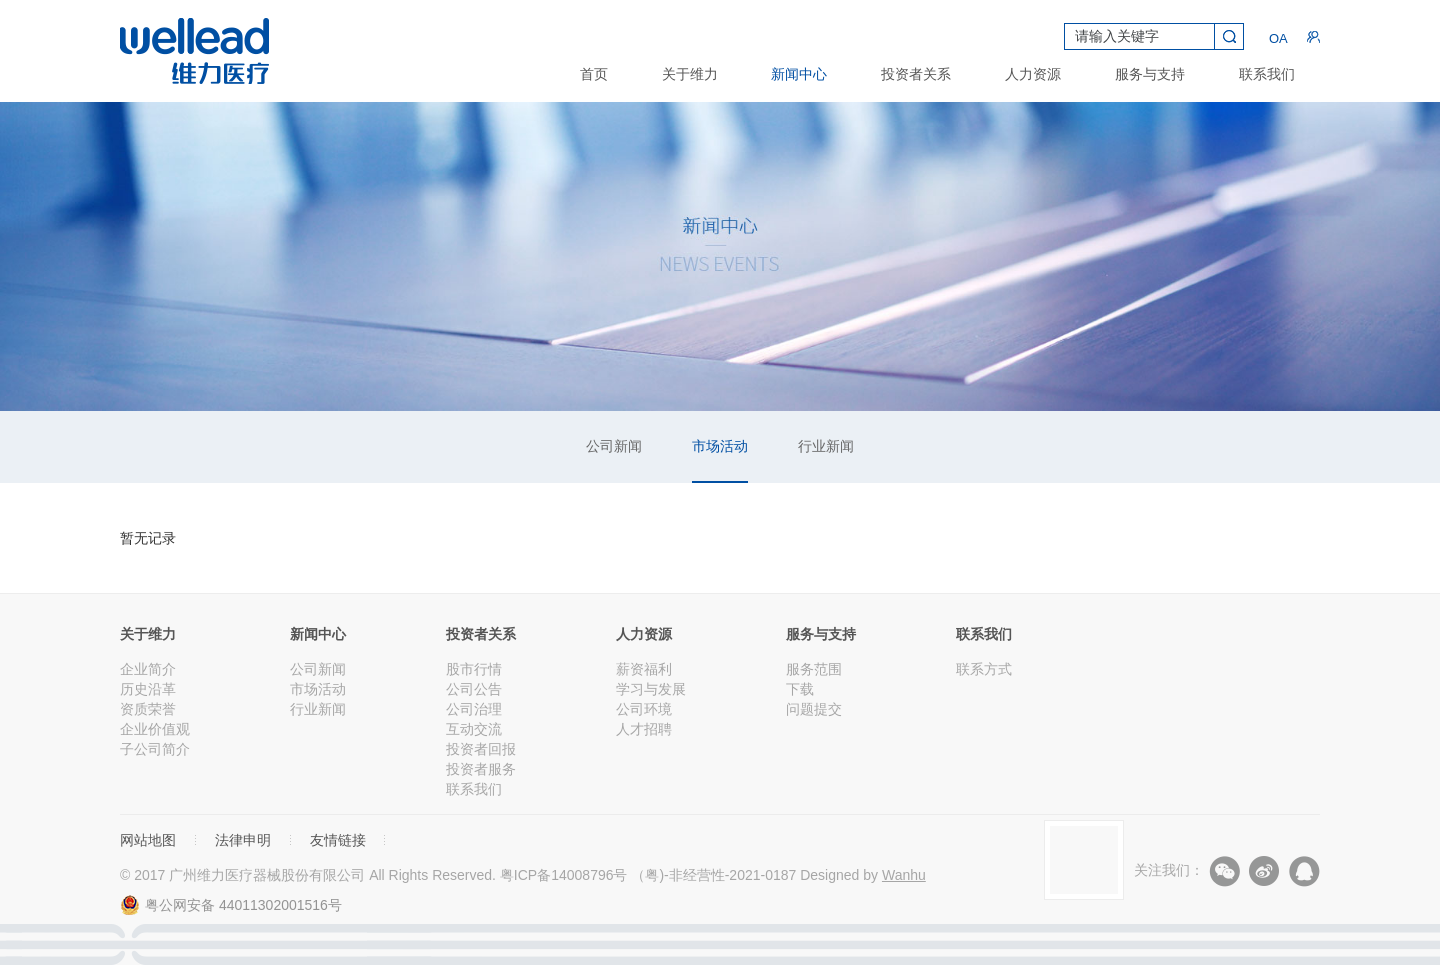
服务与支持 (1150, 74)
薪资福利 (644, 669)
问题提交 (814, 709)
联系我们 (1267, 74)
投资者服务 (481, 769)
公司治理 (474, 709)
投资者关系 (916, 74)
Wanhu (904, 875)
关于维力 (690, 74)
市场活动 (720, 446)
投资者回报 (481, 749)
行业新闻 (826, 446)
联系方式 (984, 669)
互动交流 (474, 729)
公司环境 (644, 709)
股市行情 (474, 669)
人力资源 (1033, 74)
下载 (800, 689)
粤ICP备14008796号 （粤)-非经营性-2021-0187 (648, 875)
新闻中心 (799, 74)
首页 (594, 74)
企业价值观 (155, 729)
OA (1275, 37)
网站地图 (148, 840)
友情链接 (338, 840)
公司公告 (474, 689)
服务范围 (814, 669)
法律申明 (243, 840)
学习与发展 (651, 689)
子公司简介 (155, 749)
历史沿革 (148, 689)
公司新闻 (614, 446)
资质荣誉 (148, 709)
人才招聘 (644, 729)
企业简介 (148, 669)
